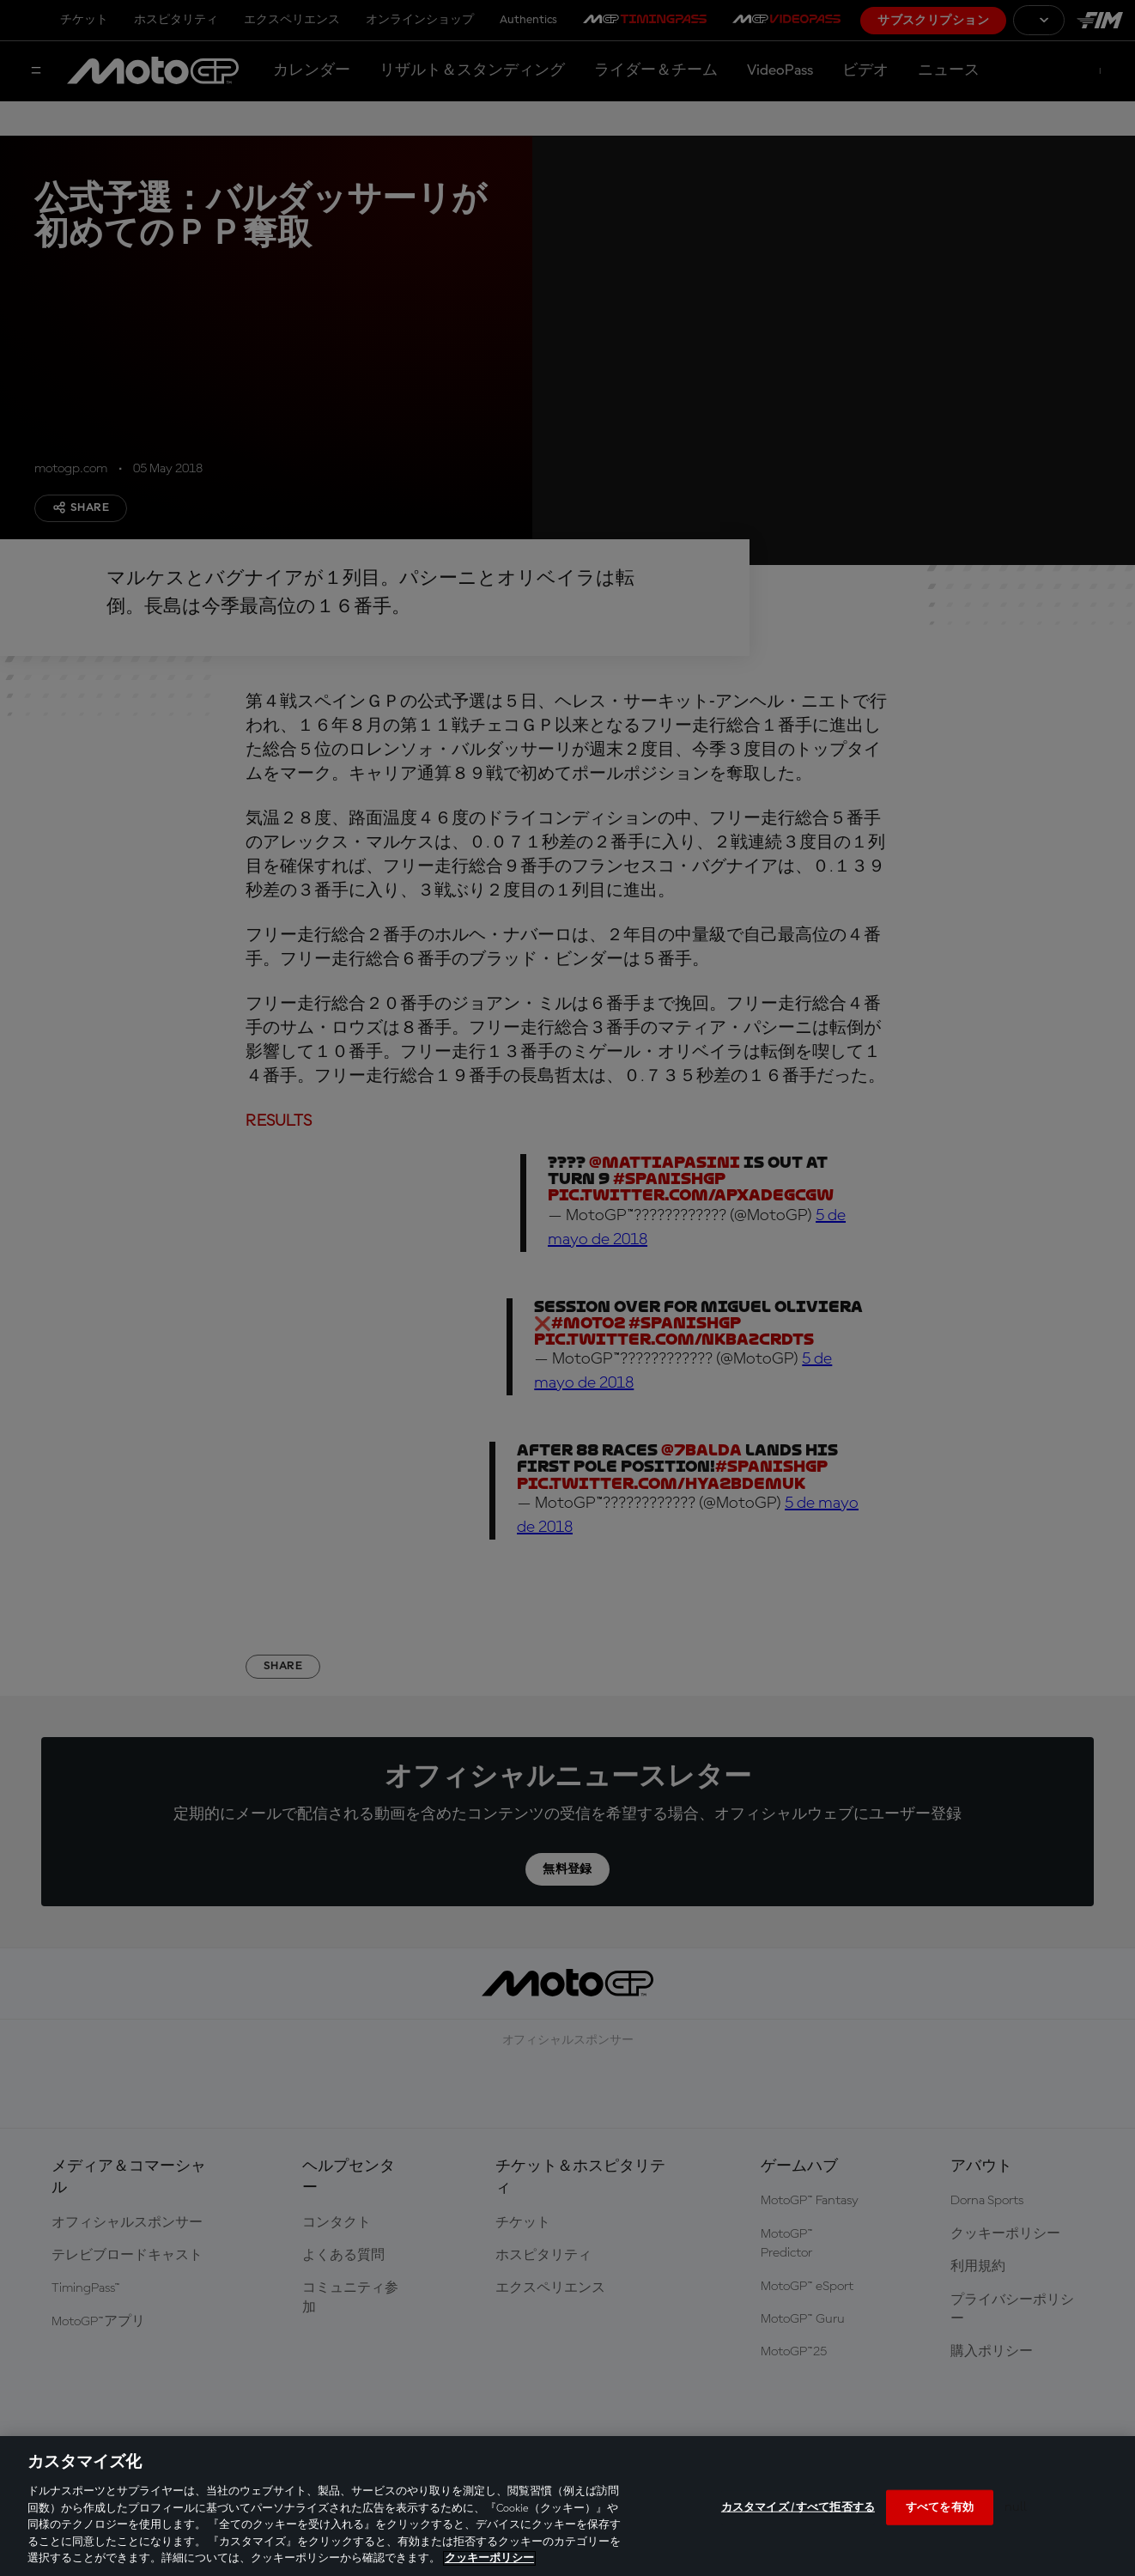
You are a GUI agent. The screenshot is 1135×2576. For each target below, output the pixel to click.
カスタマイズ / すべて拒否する (798, 2506)
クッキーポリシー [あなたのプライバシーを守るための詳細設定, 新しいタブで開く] (489, 2558)
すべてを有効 (940, 2506)
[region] (567, 2506)
